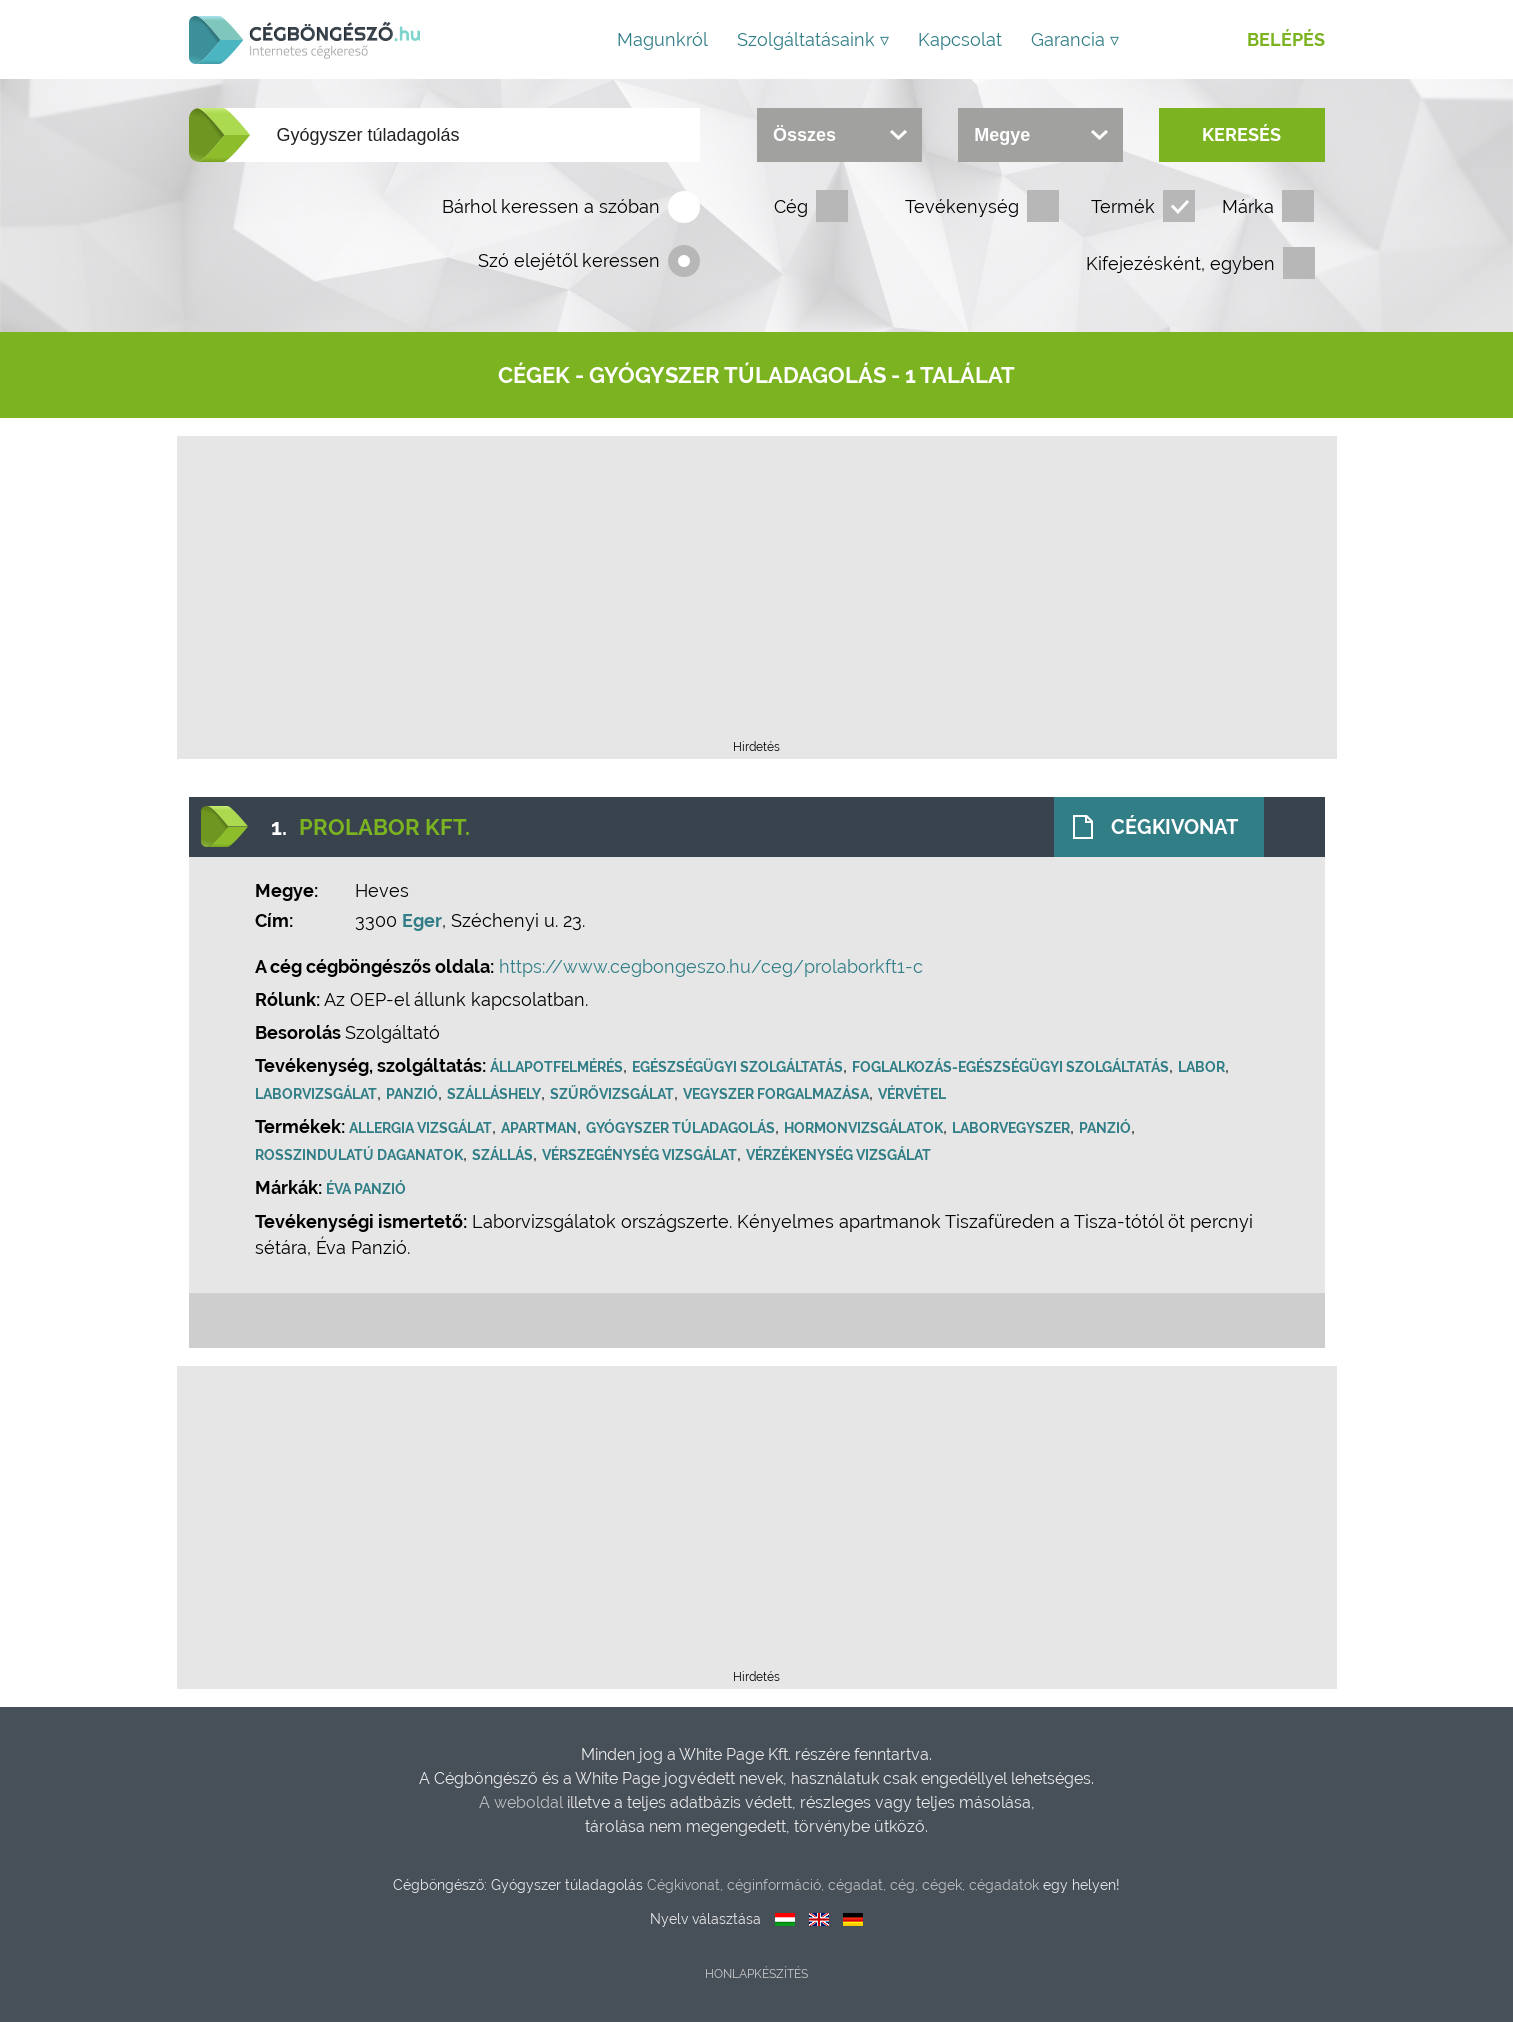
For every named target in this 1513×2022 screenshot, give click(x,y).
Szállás (504, 1155)
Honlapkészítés (756, 1974)
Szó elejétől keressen (569, 260)
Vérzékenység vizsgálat (840, 1155)
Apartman (541, 1128)
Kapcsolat (960, 39)
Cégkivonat (1173, 827)
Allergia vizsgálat (422, 1128)
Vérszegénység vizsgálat (641, 1155)
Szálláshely (496, 1094)
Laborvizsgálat (318, 1094)
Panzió (414, 1094)
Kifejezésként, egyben (1180, 263)
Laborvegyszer (1013, 1128)
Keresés (1241, 134)
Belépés (1286, 39)
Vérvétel (914, 1094)
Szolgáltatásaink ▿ (813, 39)
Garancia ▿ (1075, 39)
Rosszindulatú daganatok (361, 1155)
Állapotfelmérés (558, 1067)
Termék (1123, 206)
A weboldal (523, 1802)
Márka (1248, 206)
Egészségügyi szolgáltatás (739, 1067)
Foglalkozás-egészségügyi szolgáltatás (1012, 1067)
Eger (424, 920)
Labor (1203, 1067)
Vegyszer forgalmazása (778, 1094)
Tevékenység (962, 206)
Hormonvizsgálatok (865, 1128)
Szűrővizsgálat (614, 1094)
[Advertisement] (757, 594)
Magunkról (662, 39)
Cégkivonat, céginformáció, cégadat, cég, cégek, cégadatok (843, 1885)
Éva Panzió (368, 1189)
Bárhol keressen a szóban (551, 206)
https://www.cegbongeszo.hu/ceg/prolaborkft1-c (713, 966)
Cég (791, 206)
